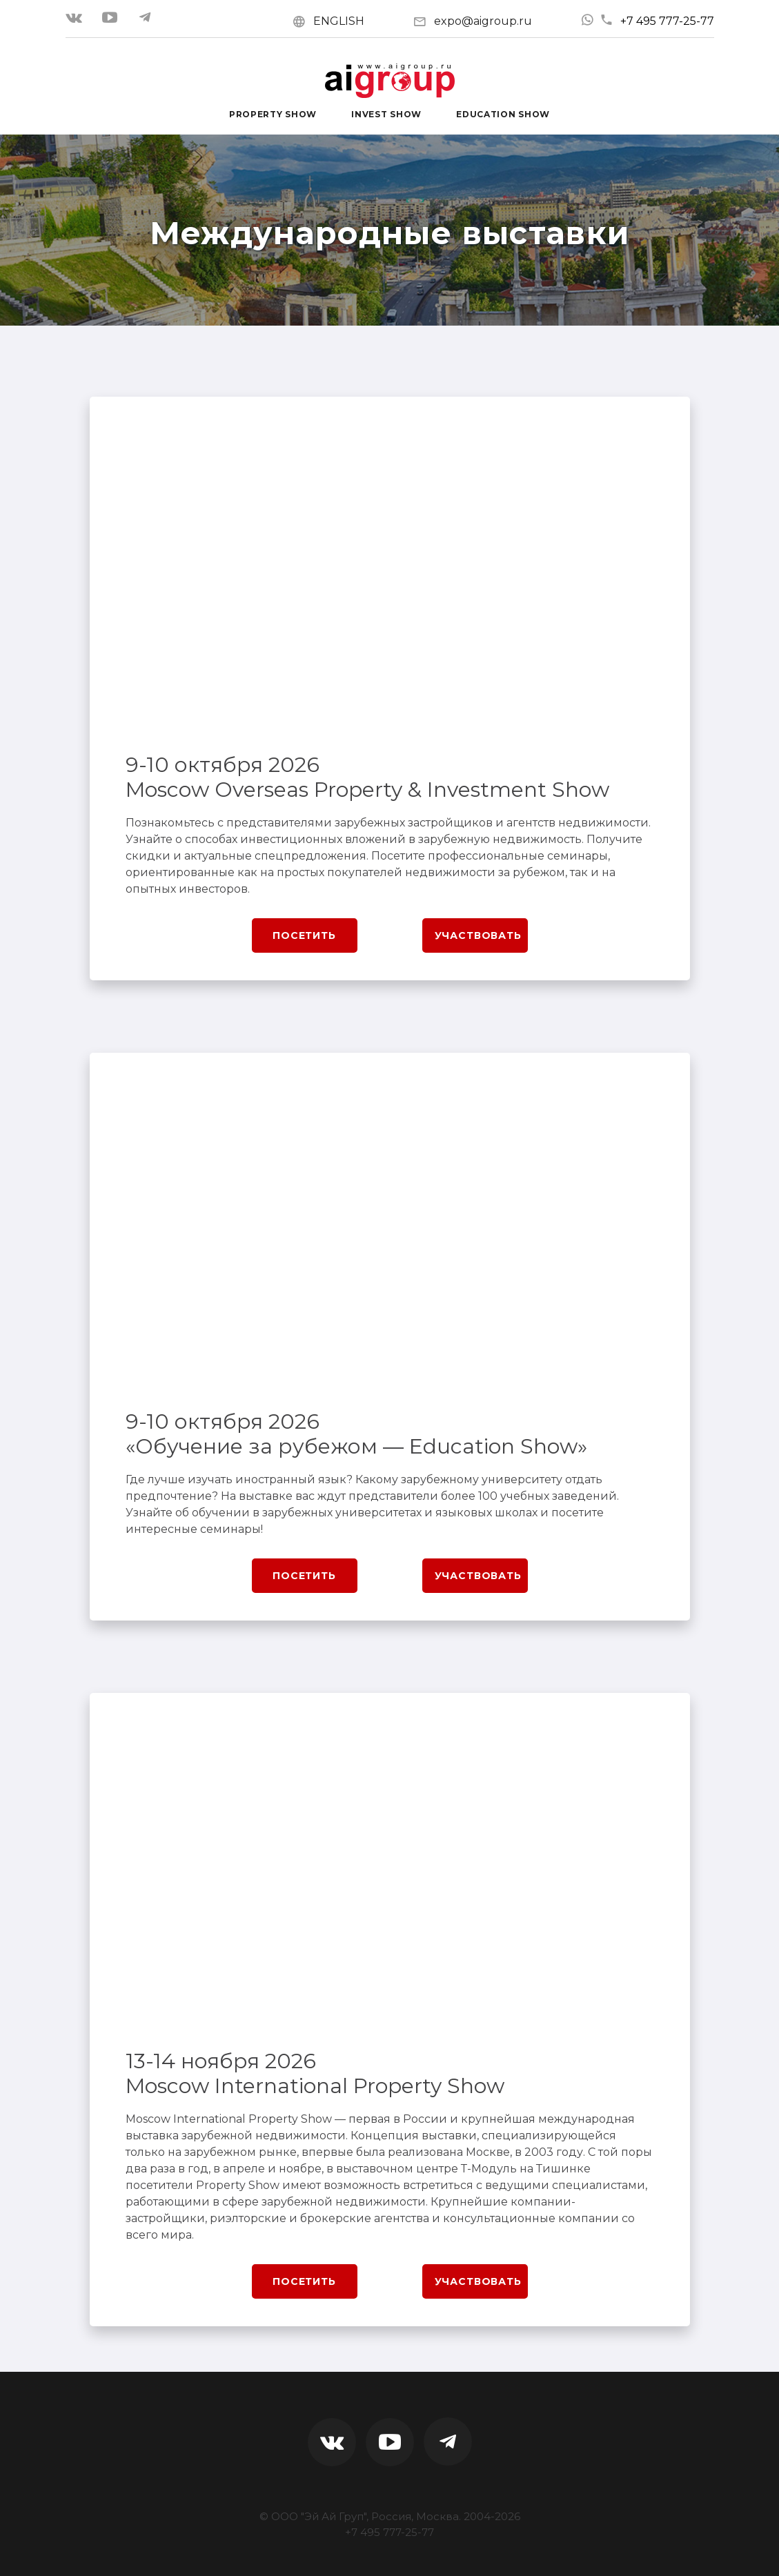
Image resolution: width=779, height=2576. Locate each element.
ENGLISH (338, 21)
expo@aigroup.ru (483, 21)
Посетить (304, 935)
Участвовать (478, 935)
